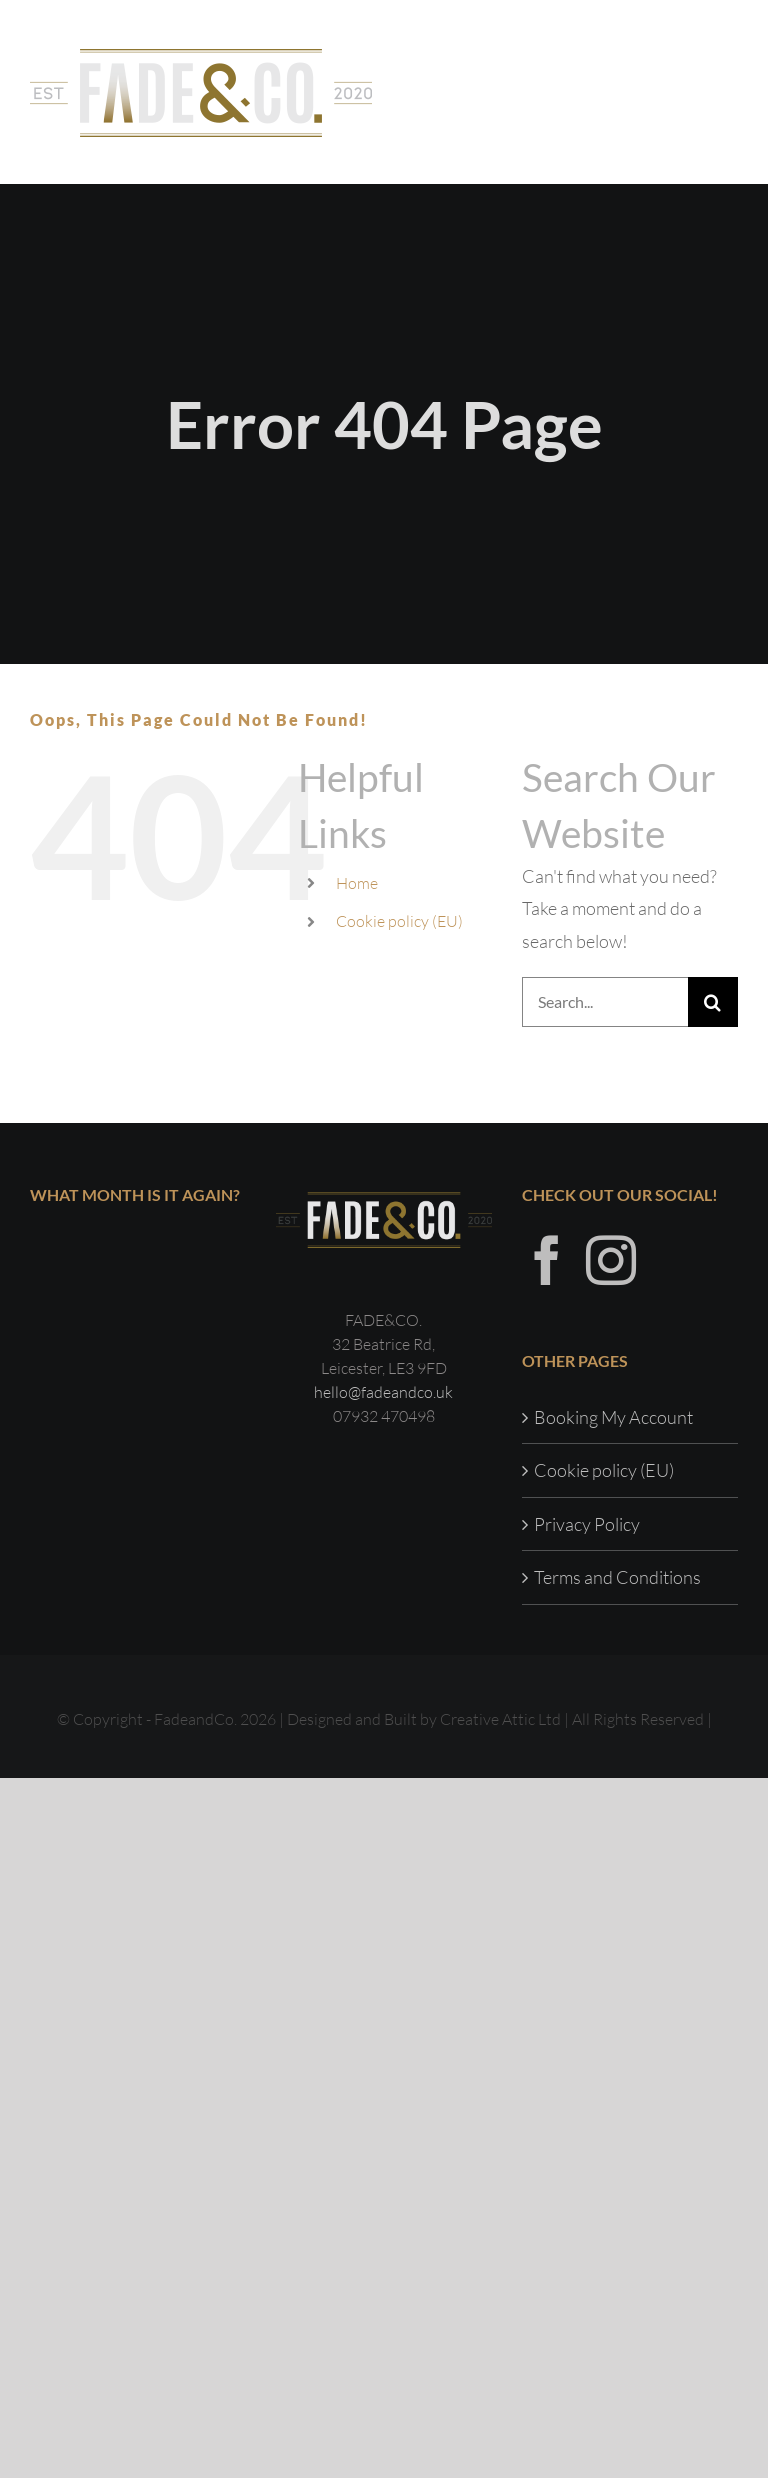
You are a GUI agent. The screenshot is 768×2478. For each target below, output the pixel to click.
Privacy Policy (587, 1524)
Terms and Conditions (617, 1577)
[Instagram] (611, 1260)
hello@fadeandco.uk (383, 1392)
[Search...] (605, 1002)
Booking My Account (613, 1417)
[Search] (713, 1002)
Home (357, 883)
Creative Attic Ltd (500, 1719)
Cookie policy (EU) (399, 921)
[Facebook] (547, 1260)
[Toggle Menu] (723, 92)
